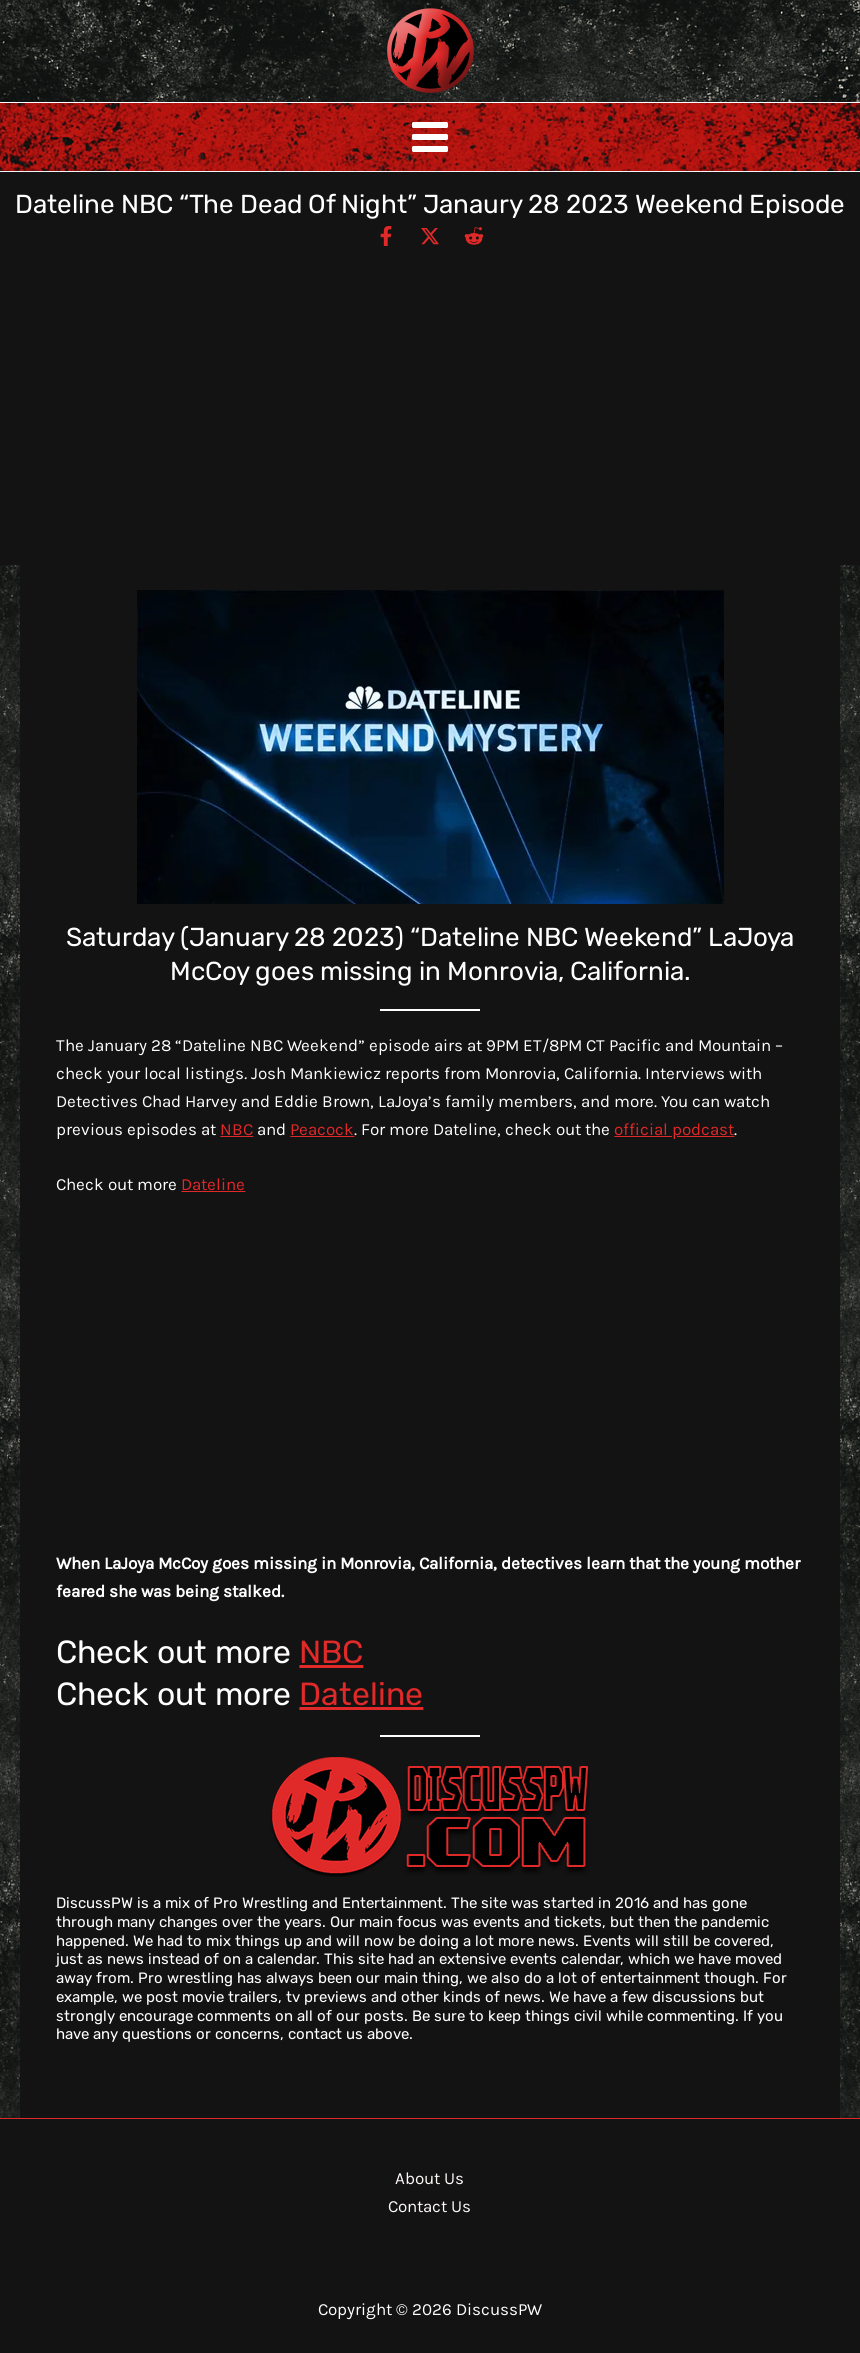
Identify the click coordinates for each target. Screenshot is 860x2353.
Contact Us (429, 2206)
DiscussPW (391, 94)
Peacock (322, 1129)
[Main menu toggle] (430, 137)
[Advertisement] (430, 398)
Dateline (213, 1184)
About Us (429, 2178)
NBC (236, 1129)
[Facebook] (386, 235)
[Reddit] (474, 235)
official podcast (674, 1129)
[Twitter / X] (430, 235)
